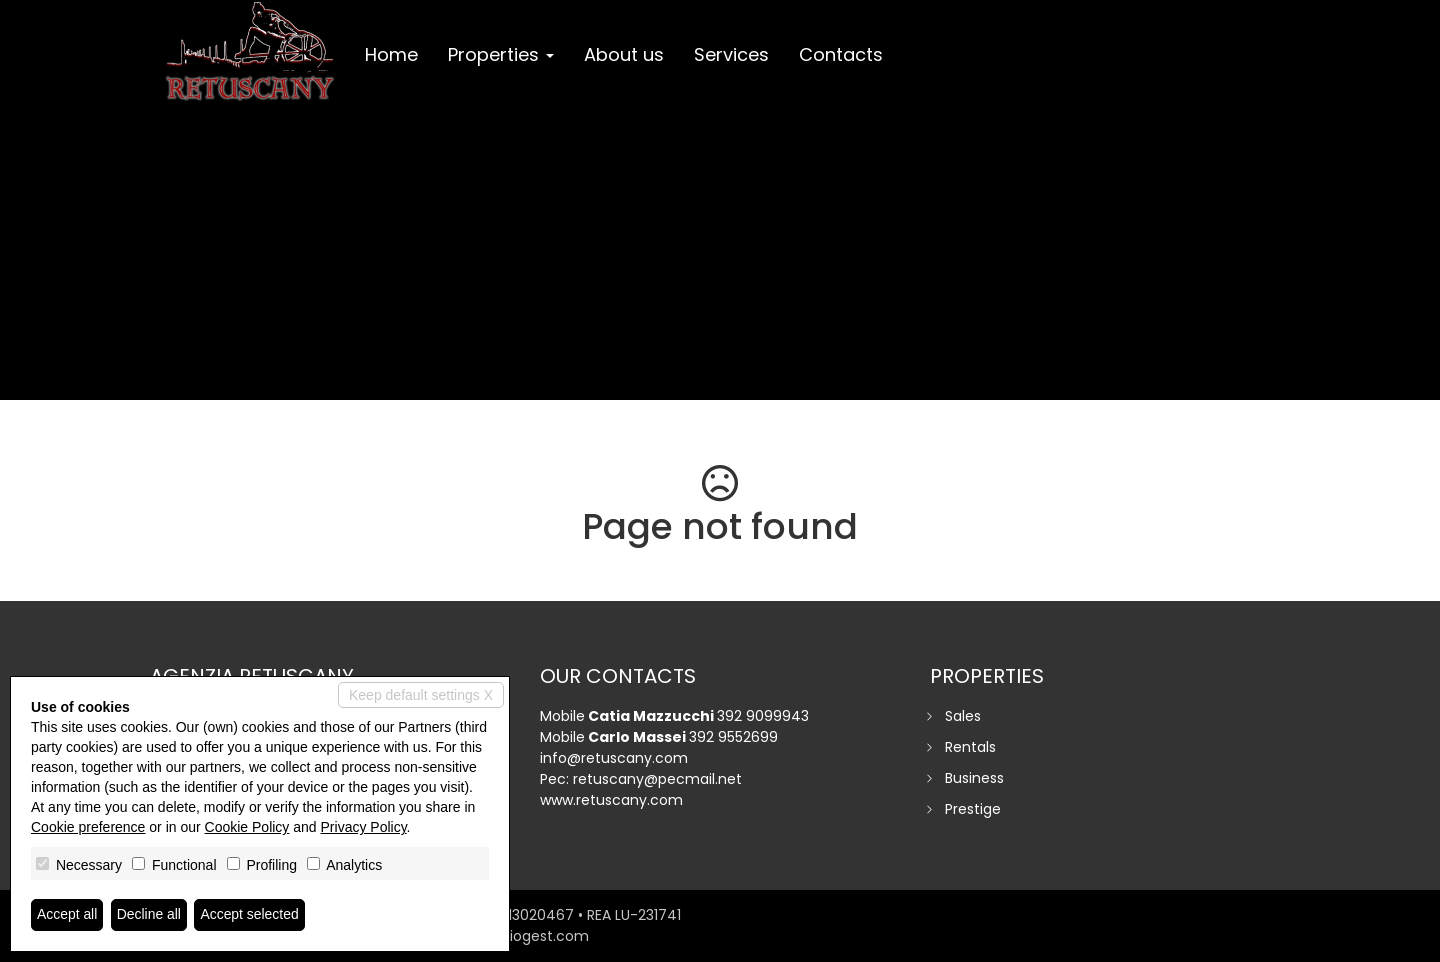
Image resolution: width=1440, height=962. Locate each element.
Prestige (973, 809)
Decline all (149, 915)
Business (974, 778)
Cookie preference (88, 827)
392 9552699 (733, 737)
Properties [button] (501, 54)
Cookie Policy (247, 827)
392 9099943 (763, 716)
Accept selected (250, 915)
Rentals (970, 747)
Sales (963, 716)
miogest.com (542, 936)
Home (391, 54)
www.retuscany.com (611, 800)
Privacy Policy (364, 827)
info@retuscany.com (614, 758)
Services (731, 54)
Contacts (841, 54)
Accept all (67, 915)
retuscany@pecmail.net (657, 779)
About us (624, 54)
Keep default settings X (421, 695)
